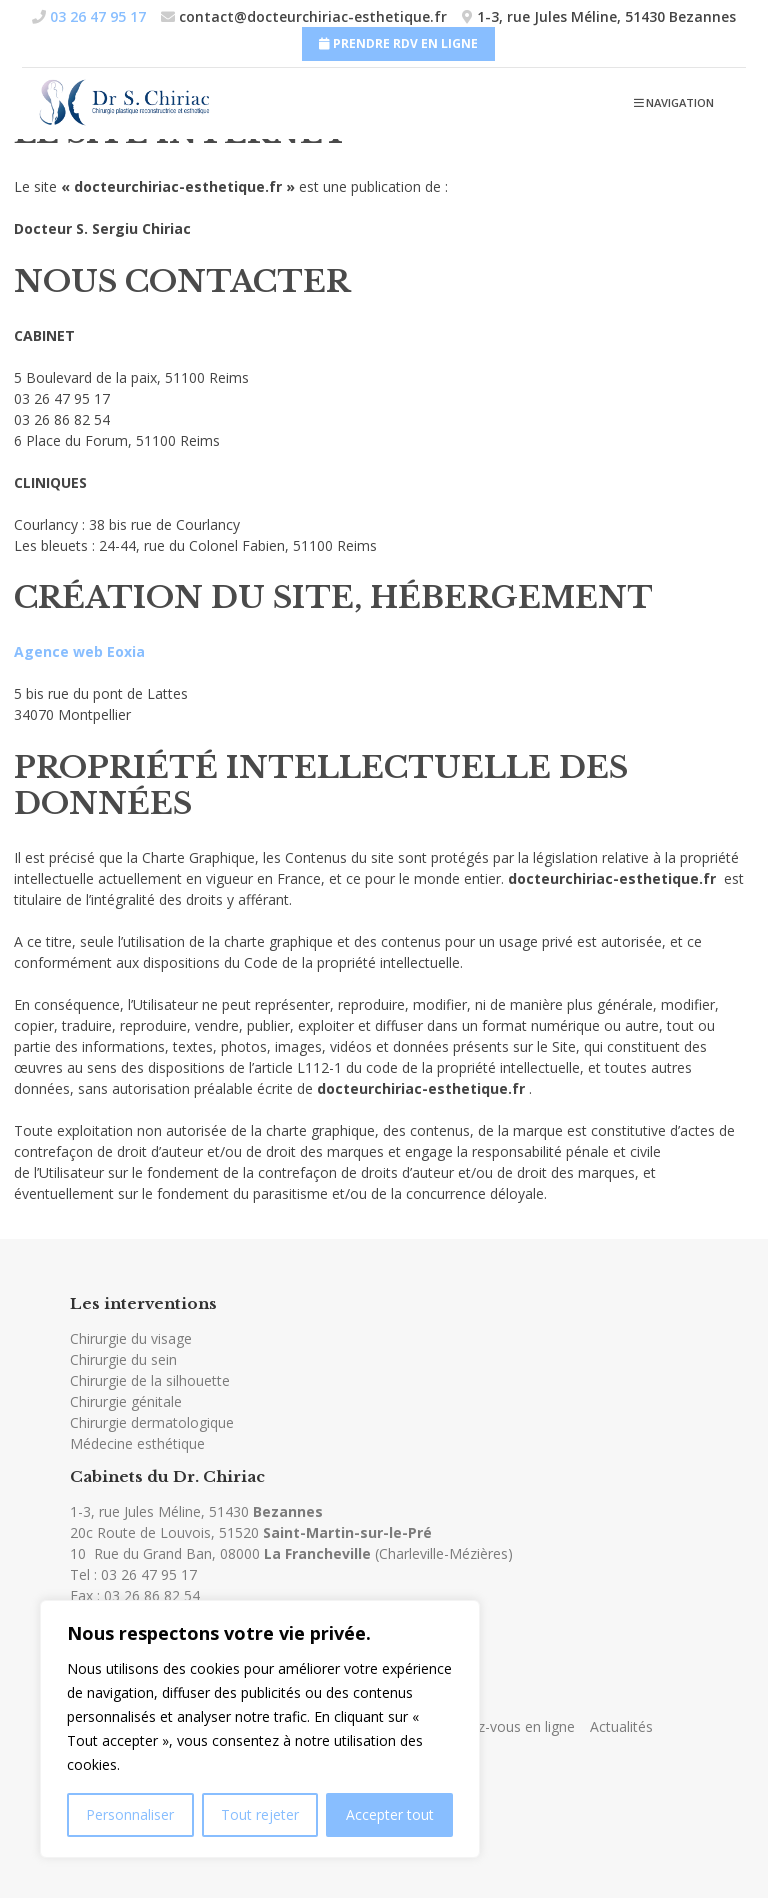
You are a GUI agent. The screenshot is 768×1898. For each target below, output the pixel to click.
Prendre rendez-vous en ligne (480, 1726)
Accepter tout (390, 1814)
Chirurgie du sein (123, 1359)
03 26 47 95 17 (149, 1574)
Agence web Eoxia (79, 651)
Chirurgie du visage (131, 1338)
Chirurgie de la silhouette (150, 1380)
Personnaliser (130, 1814)
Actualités (621, 1726)
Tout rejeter (260, 1814)
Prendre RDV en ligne (398, 43)
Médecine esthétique (137, 1443)
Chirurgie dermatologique (152, 1422)
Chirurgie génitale (126, 1401)
